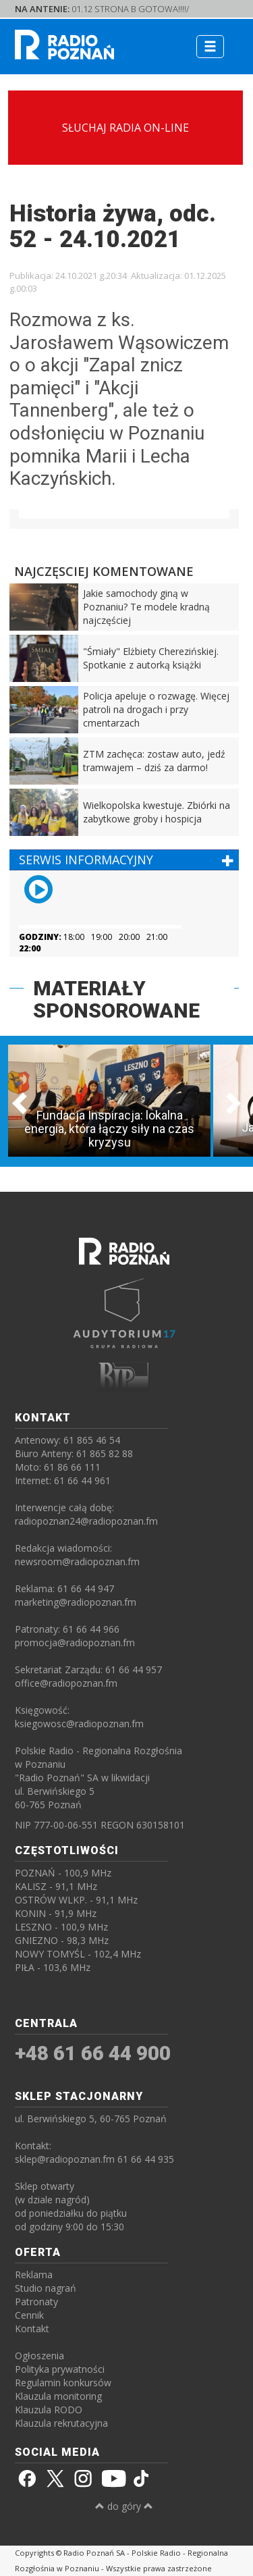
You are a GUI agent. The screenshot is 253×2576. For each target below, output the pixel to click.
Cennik (29, 2315)
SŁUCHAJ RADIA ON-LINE (125, 127)
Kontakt (32, 2328)
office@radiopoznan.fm (66, 1683)
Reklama (34, 2274)
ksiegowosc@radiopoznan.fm (79, 1723)
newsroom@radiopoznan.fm (77, 1561)
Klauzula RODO (48, 2409)
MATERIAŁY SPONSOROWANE (116, 999)
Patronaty (36, 2301)
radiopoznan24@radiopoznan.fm (86, 1521)
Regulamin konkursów (63, 2382)
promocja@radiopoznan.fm (75, 1642)
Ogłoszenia (39, 2355)
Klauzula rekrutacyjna (61, 2423)
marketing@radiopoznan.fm (75, 1602)
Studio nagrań (45, 2288)
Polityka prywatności (60, 2369)
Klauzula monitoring (58, 2396)
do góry (124, 2506)
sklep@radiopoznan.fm (65, 2159)
